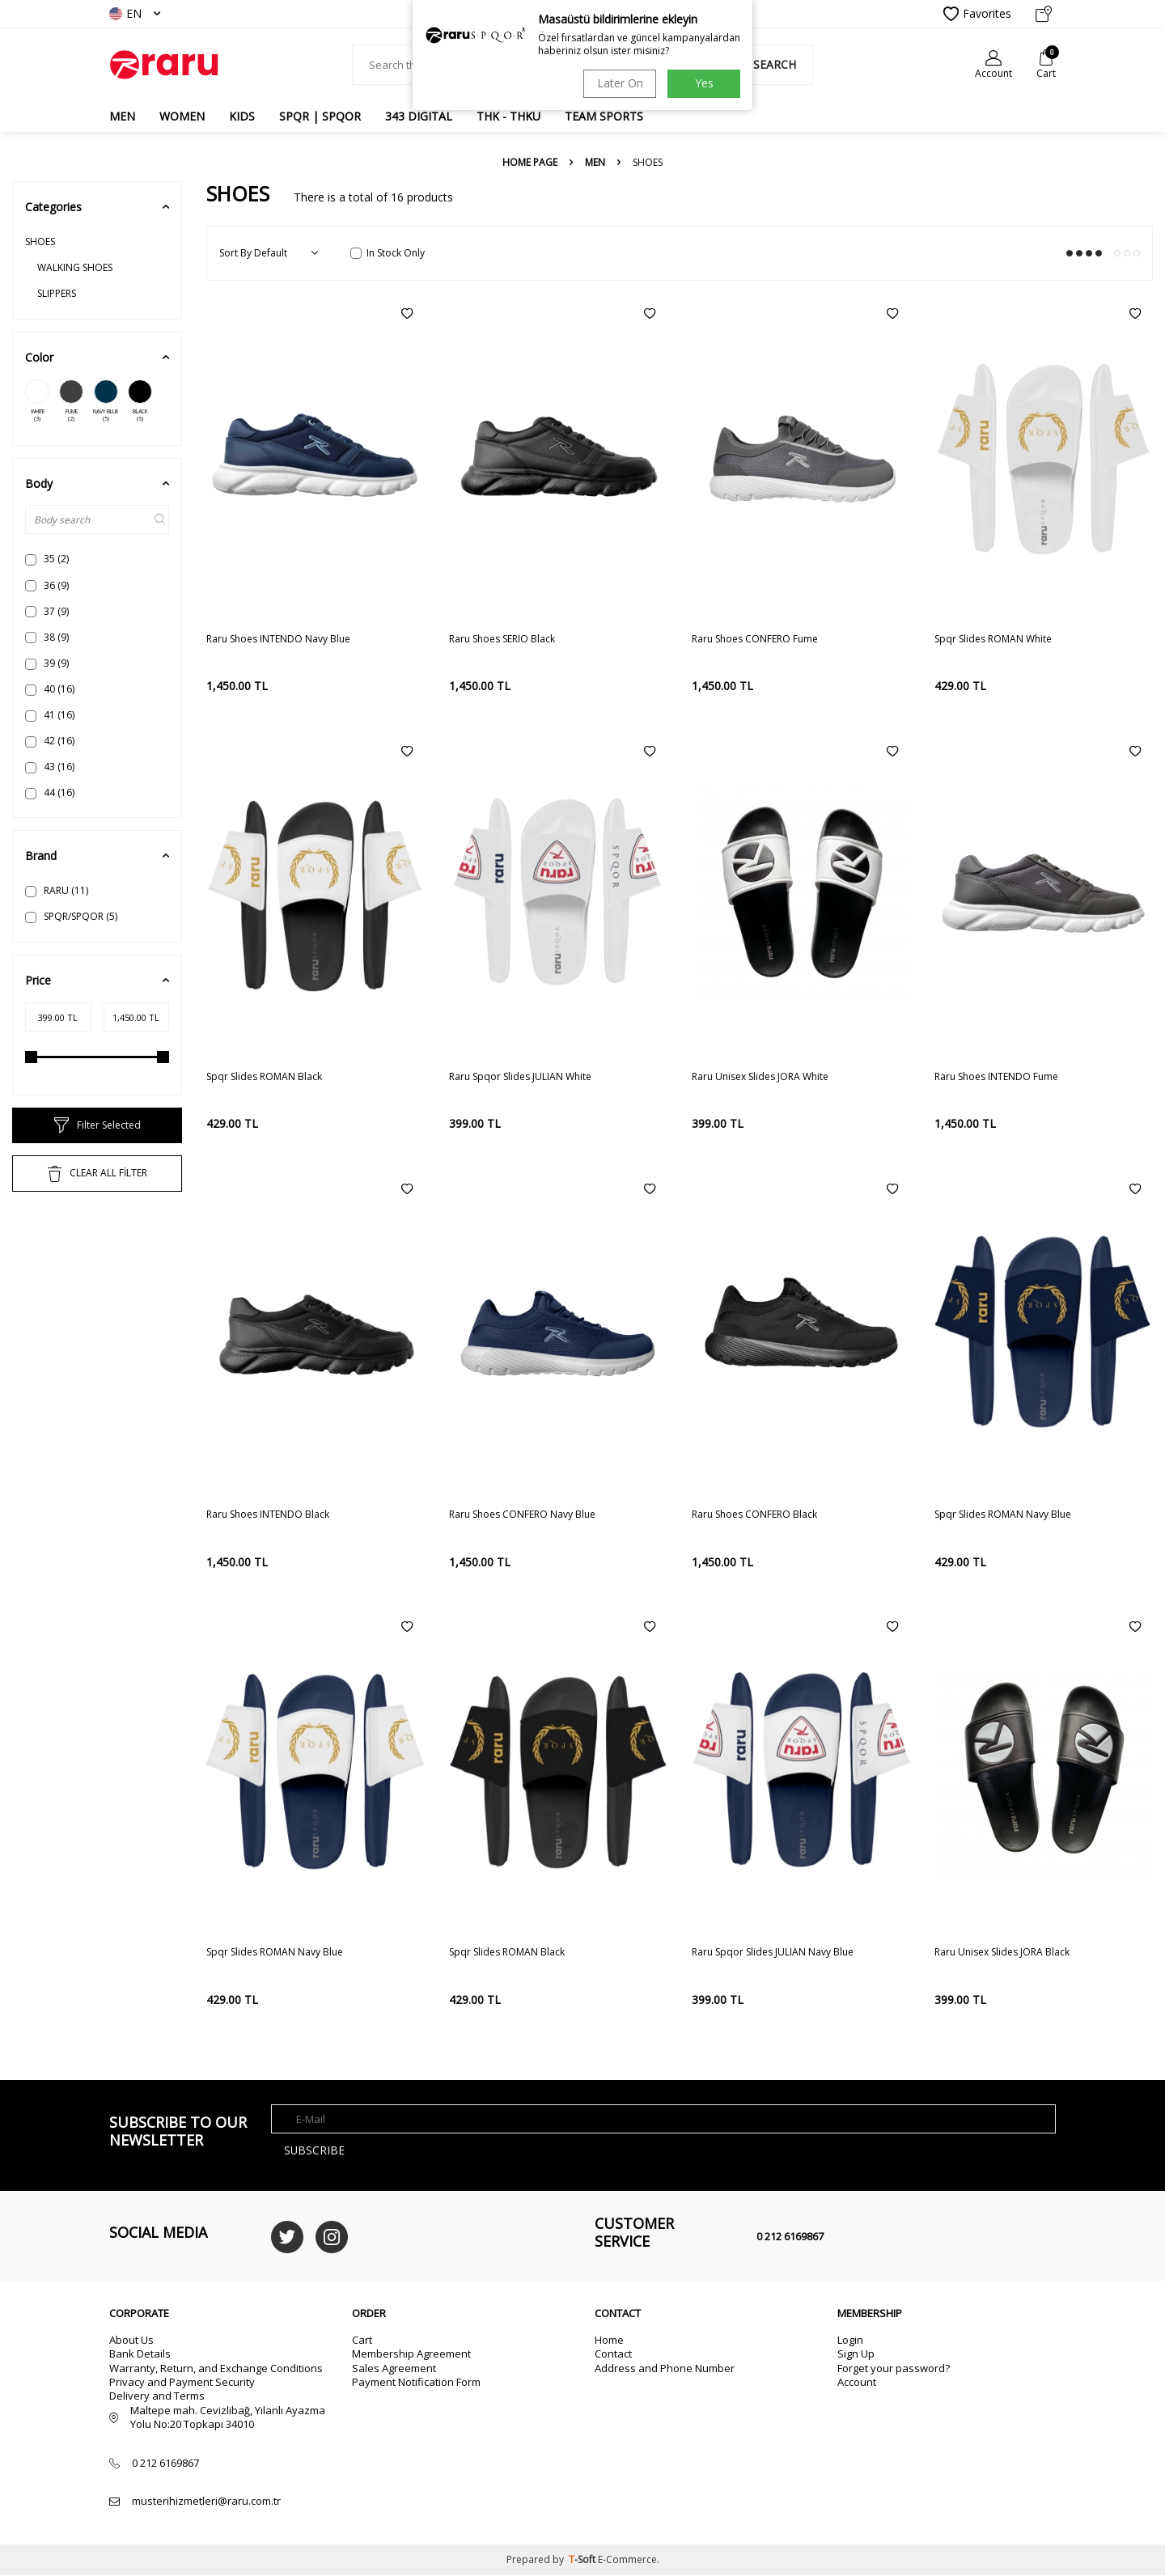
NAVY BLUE (105, 401)
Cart (362, 2339)
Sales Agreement (394, 2368)
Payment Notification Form (416, 2382)
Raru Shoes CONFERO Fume (755, 639)
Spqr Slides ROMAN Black (264, 1076)
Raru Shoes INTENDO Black (267, 1514)
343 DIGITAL (418, 116)
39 (47, 663)
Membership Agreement (411, 2353)
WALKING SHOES (74, 267)
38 (47, 637)
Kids (242, 116)
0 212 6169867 (790, 2236)
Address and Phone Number (665, 2368)
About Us (131, 2339)
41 (49, 715)
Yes (704, 83)
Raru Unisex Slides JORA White (760, 1076)
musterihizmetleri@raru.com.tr (206, 2501)
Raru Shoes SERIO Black (502, 639)
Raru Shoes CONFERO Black (754, 1514)
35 (47, 559)
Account (856, 2382)
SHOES (40, 241)
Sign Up (856, 2353)
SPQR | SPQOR (320, 116)
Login (850, 2339)
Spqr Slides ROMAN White (993, 639)
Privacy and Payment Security (182, 2382)
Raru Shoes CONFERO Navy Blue (522, 1514)
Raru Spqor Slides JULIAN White (520, 1076)
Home (609, 2339)
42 (49, 741)
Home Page (529, 162)
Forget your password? (893, 2368)
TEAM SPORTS (604, 116)
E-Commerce (627, 2560)
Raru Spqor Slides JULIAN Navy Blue (773, 1952)
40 (49, 689)
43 (49, 766)
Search (766, 64)
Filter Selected (97, 1125)
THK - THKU (508, 116)
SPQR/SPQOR (71, 916)
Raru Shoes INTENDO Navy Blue (278, 639)
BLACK (140, 401)
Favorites (977, 14)
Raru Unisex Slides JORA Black (1002, 1952)
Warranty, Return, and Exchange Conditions (216, 2368)
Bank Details (140, 2353)
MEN (122, 116)
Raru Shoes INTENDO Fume (996, 1076)
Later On (619, 83)
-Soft (583, 2560)
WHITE (37, 401)
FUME (71, 401)
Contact (613, 2353)
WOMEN (182, 116)
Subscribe (314, 2150)
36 (47, 585)
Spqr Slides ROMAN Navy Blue (1002, 1514)
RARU (56, 890)
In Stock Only (387, 253)
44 (49, 792)
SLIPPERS (56, 293)
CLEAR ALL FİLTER (97, 1174)
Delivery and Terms (157, 2396)
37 (47, 611)
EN (134, 13)
